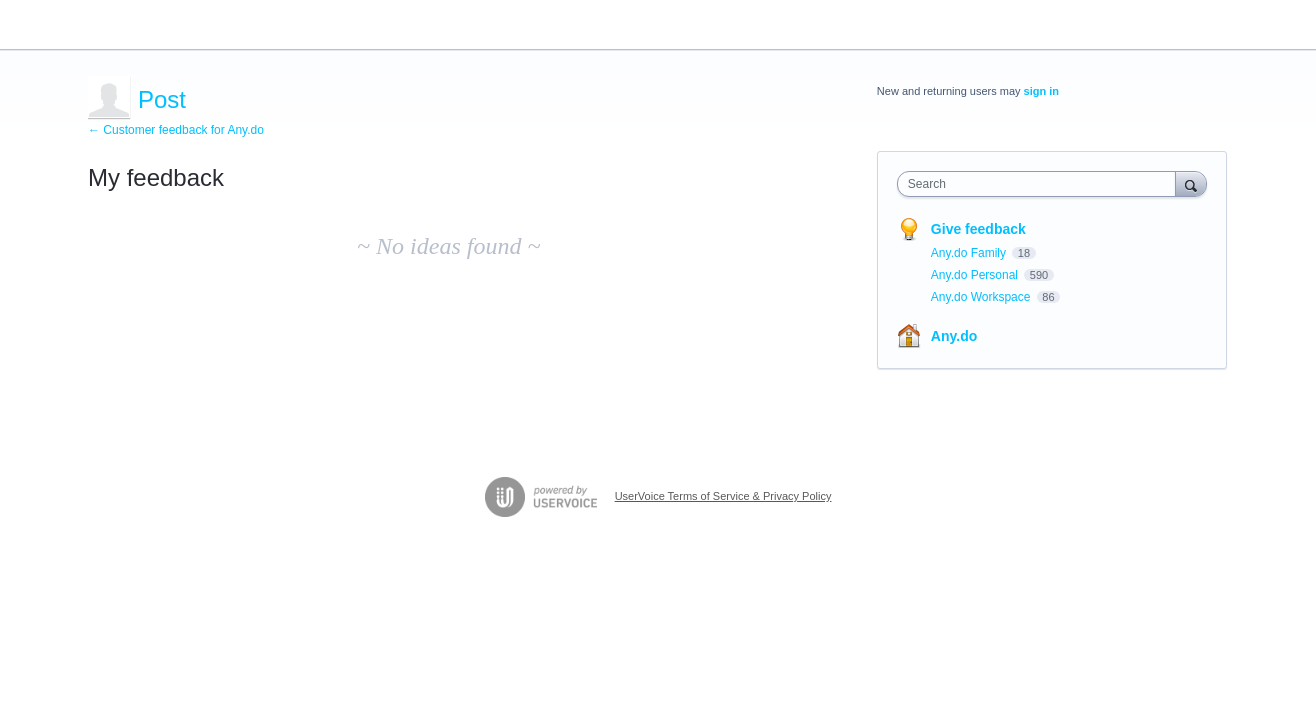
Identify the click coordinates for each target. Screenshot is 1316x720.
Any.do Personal (976, 275)
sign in (1041, 91)
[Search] (1191, 183)
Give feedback (978, 229)
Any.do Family (970, 253)
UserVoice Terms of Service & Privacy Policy (723, 496)
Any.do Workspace (982, 297)
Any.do (954, 336)
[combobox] (1041, 184)
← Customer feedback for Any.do (176, 130)
